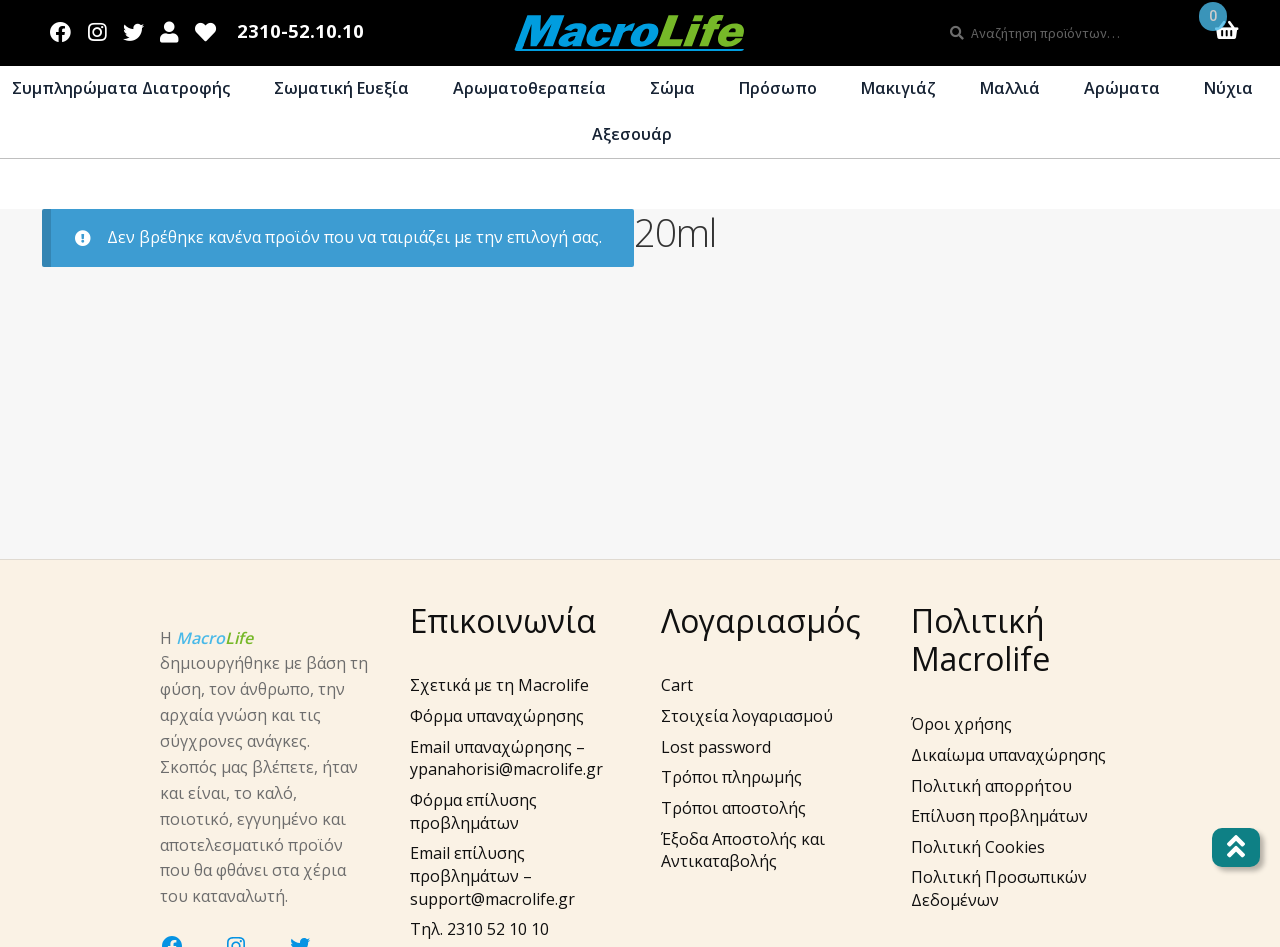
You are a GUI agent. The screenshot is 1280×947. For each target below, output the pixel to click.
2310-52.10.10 (300, 31)
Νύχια (1228, 88)
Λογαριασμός (169, 28)
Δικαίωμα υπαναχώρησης (1008, 755)
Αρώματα (1122, 88)
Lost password (716, 747)
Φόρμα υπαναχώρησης (497, 716)
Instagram (97, 28)
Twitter (133, 28)
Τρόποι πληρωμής (731, 777)
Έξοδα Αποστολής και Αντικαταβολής (743, 850)
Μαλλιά (1010, 88)
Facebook (61, 28)
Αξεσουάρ (632, 134)
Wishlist (206, 28)
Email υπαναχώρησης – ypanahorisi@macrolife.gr (506, 758)
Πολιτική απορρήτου (991, 786)
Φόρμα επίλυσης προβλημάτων (473, 811)
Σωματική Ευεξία (341, 88)
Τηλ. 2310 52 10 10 (479, 929)
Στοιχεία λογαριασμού (747, 716)
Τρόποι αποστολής (733, 808)
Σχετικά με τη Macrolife (499, 685)
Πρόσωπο (778, 88)
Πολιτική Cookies (978, 847)
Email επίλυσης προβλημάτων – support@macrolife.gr (492, 875)
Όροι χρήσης (961, 724)
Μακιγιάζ (898, 88)
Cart (677, 685)
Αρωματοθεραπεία (529, 88)
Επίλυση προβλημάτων (999, 816)
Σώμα (672, 88)
